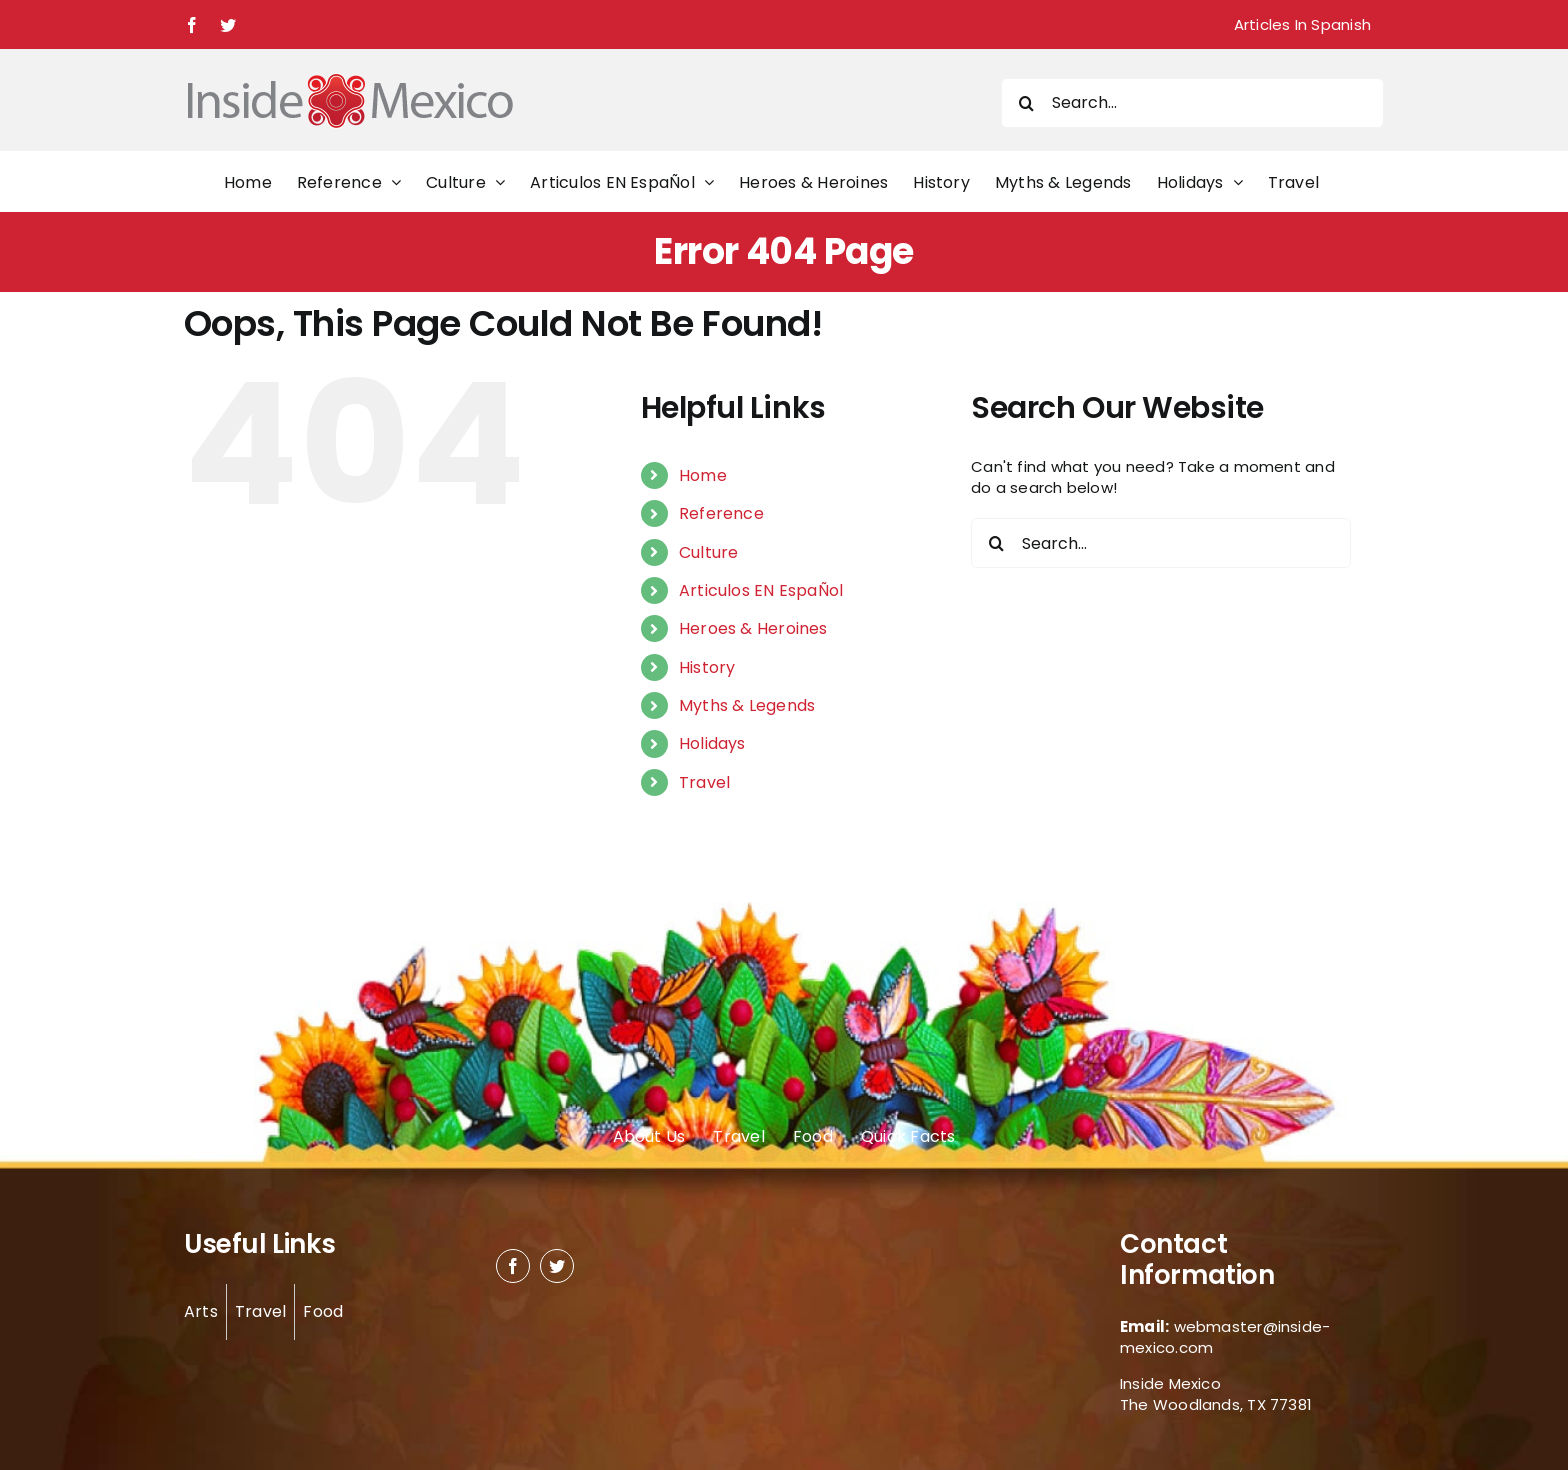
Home (703, 475)
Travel (704, 782)
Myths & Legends (747, 705)
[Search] (1026, 103)
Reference (721, 513)
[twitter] (557, 1266)
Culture (709, 552)
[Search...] (1192, 103)
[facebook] (513, 1266)
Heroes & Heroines (753, 628)
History (707, 667)
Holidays (712, 743)
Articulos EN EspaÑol (761, 590)
